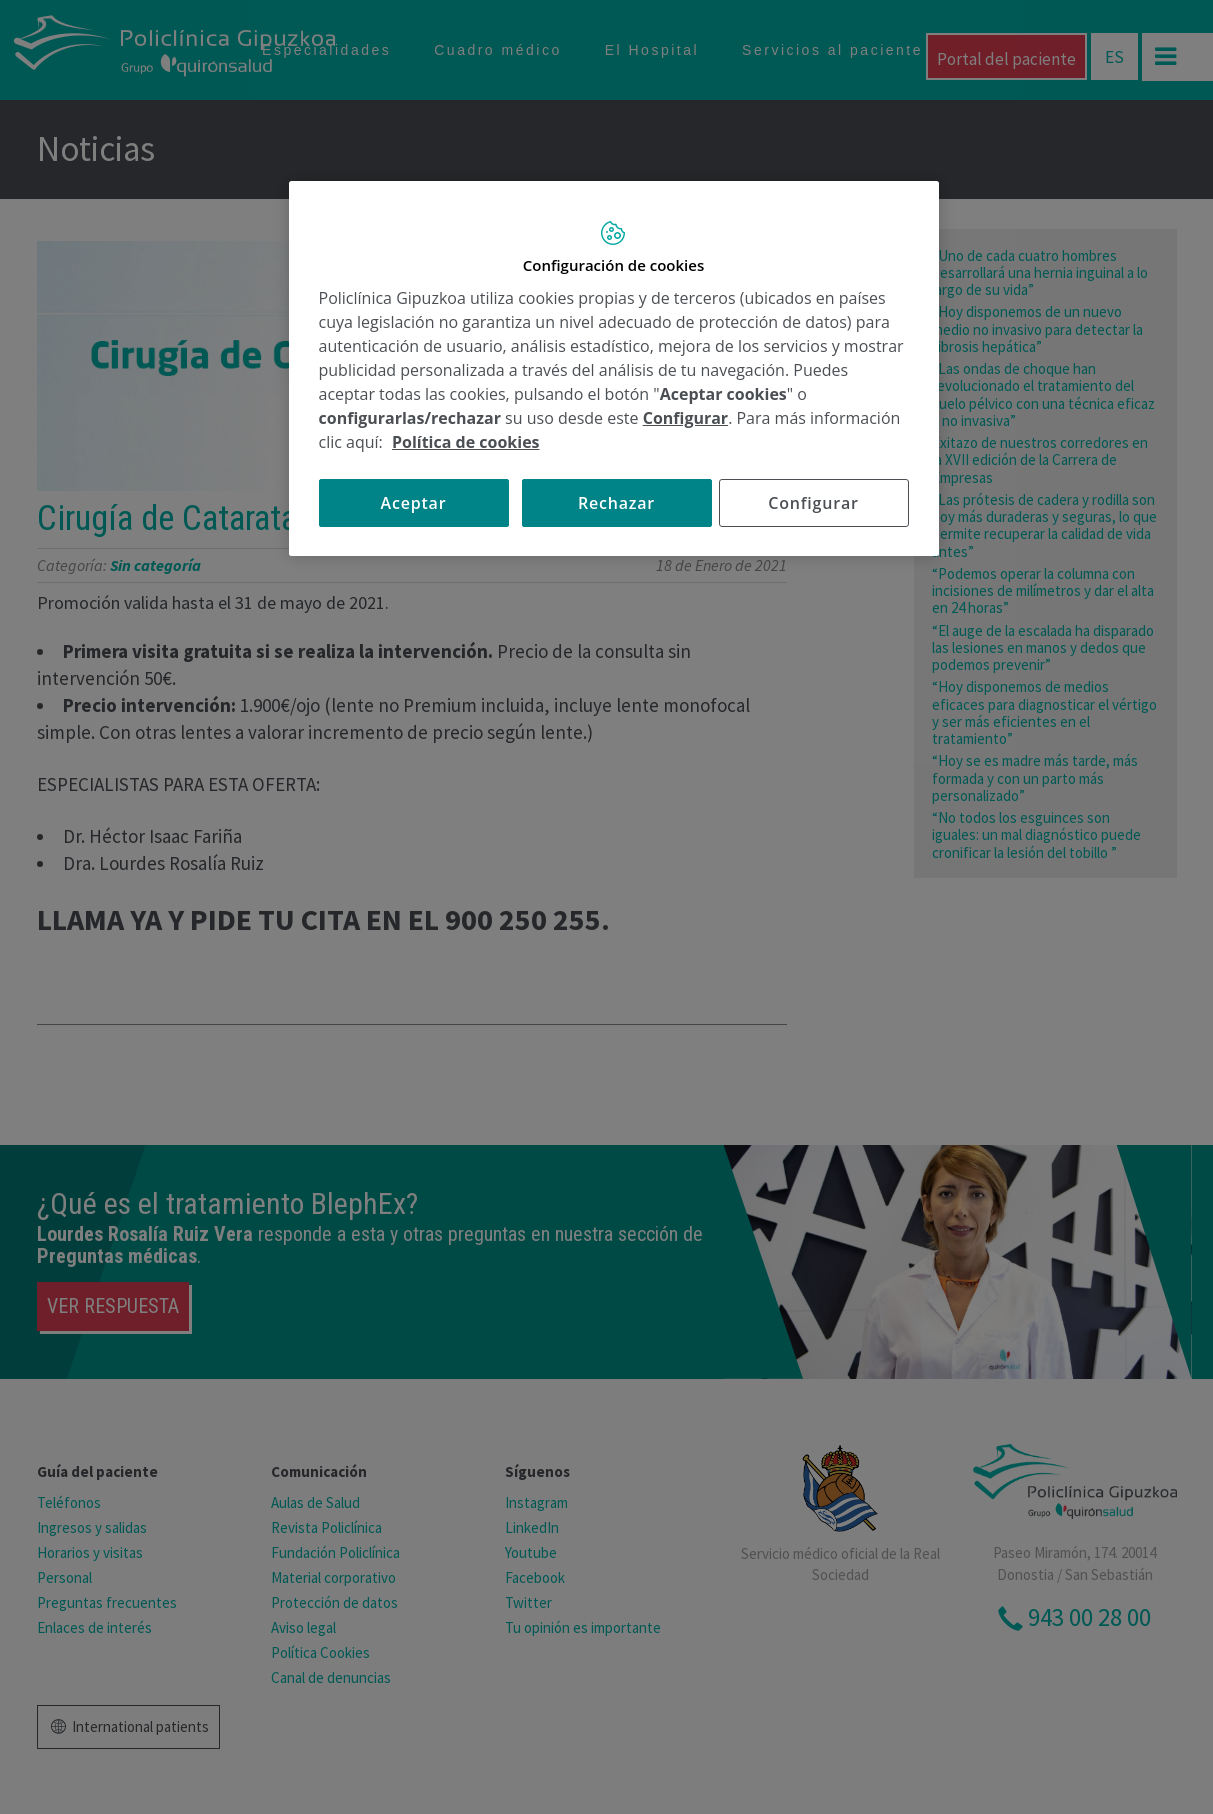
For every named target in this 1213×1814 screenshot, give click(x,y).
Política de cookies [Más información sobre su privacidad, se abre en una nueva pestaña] (466, 442)
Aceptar (414, 503)
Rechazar (616, 503)
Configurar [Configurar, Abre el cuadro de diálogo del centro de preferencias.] (813, 503)
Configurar (685, 418)
